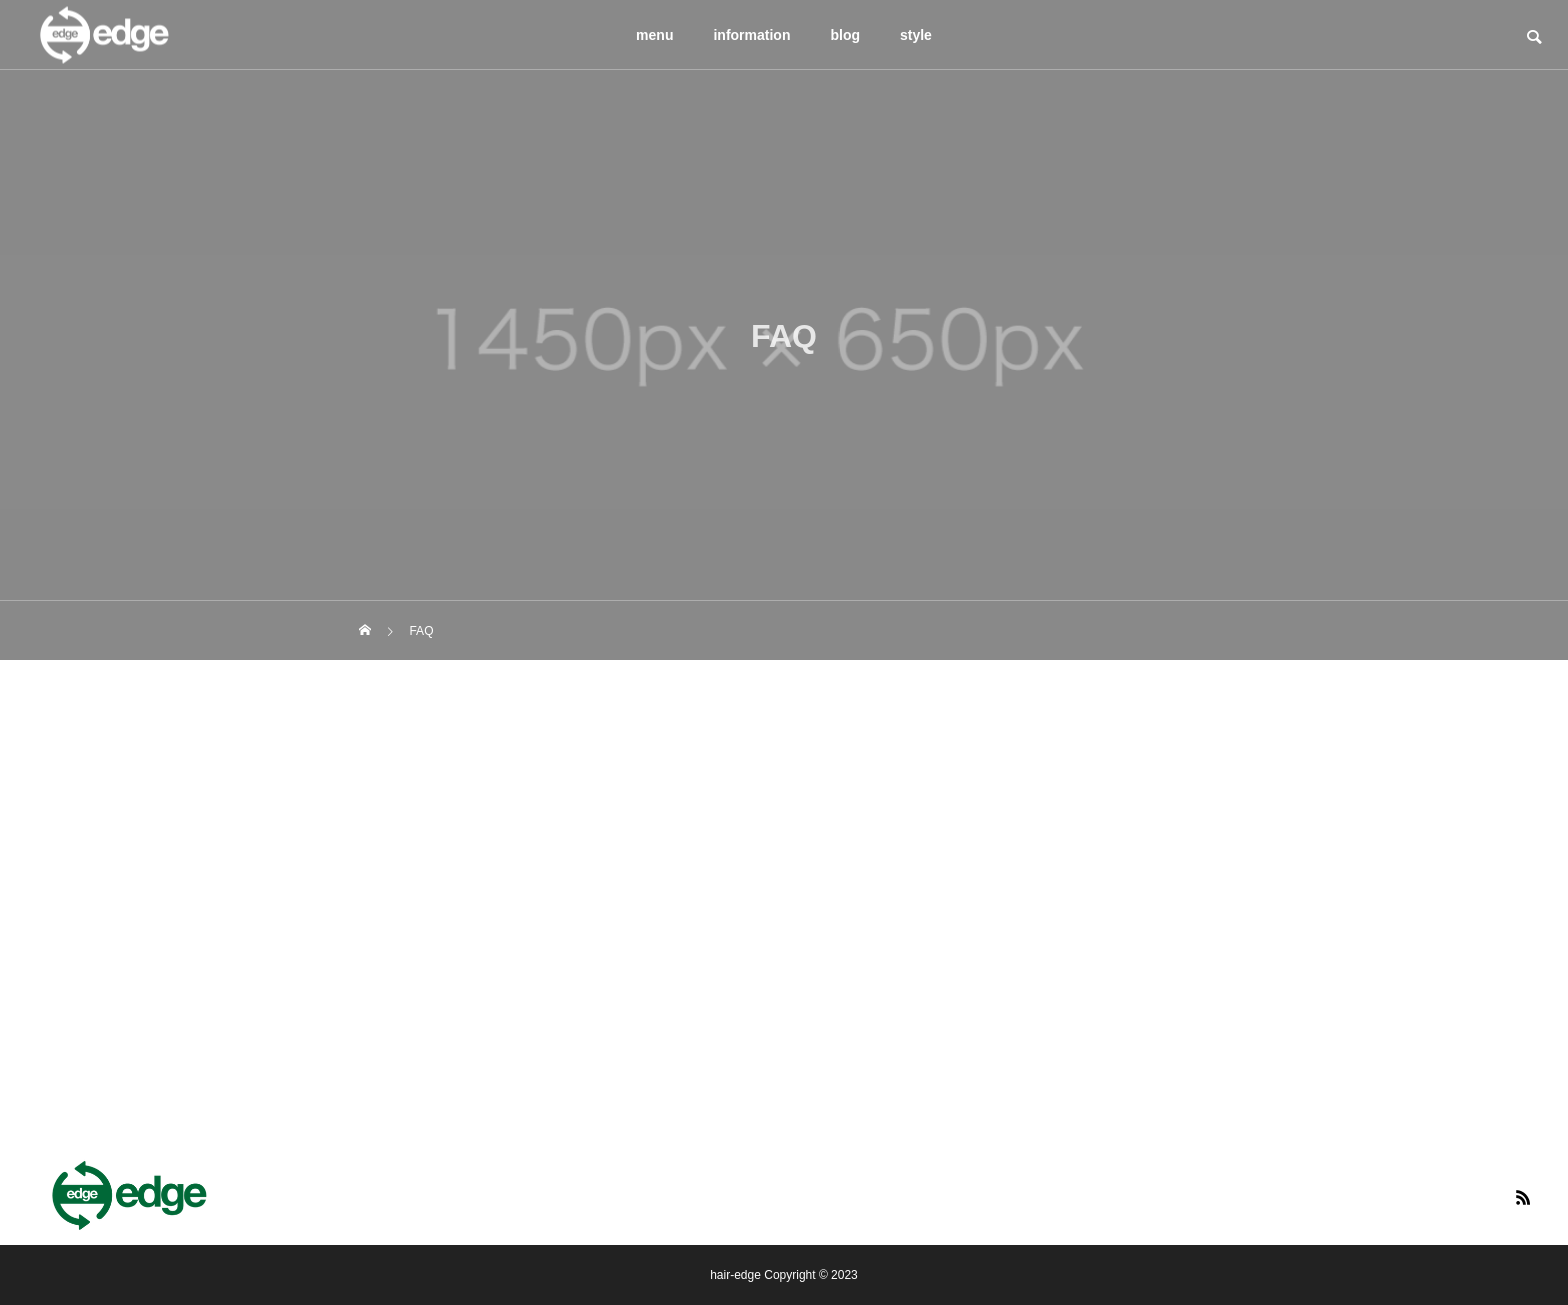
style (916, 35)
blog (845, 35)
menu (654, 35)
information (751, 35)
